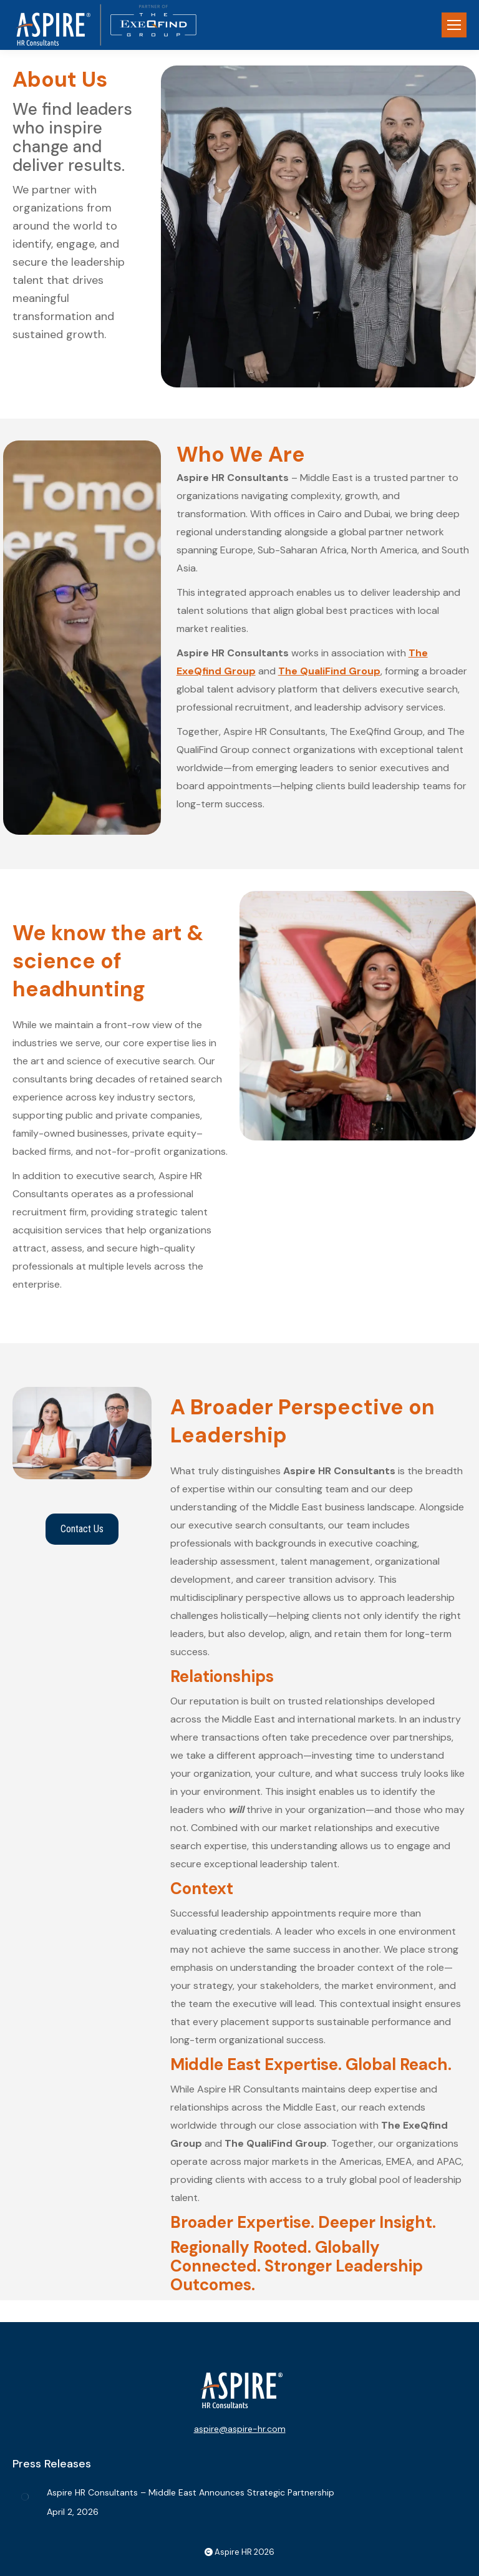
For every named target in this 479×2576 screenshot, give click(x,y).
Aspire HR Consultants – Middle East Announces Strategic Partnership (190, 2492)
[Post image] (24, 2496)
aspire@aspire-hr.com (240, 2428)
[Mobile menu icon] (454, 24)
